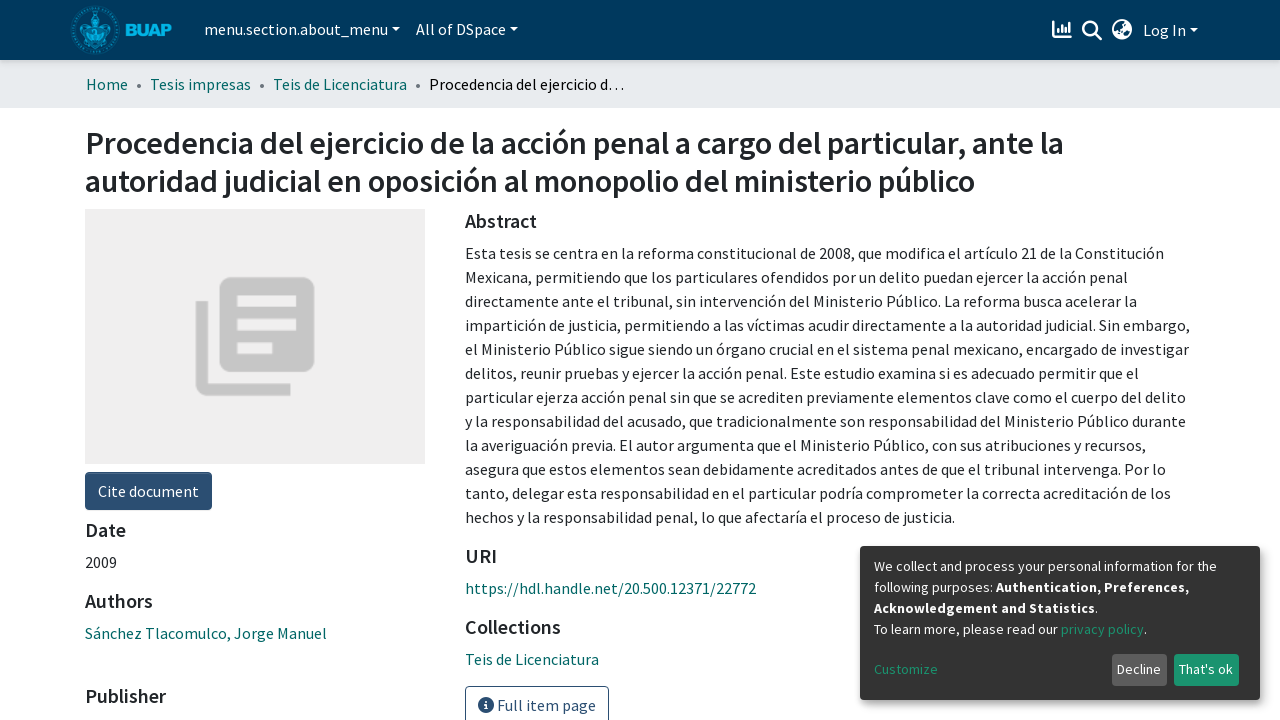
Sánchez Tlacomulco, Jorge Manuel (206, 633)
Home (107, 84)
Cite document (148, 491)
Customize (906, 669)
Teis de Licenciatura (340, 84)
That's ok (1206, 669)
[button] (1122, 30)
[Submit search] (1092, 31)
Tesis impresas (200, 84)
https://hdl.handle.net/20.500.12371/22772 (610, 588)
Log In (1164, 30)
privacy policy (1102, 629)
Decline (1139, 669)
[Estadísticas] (1064, 30)
